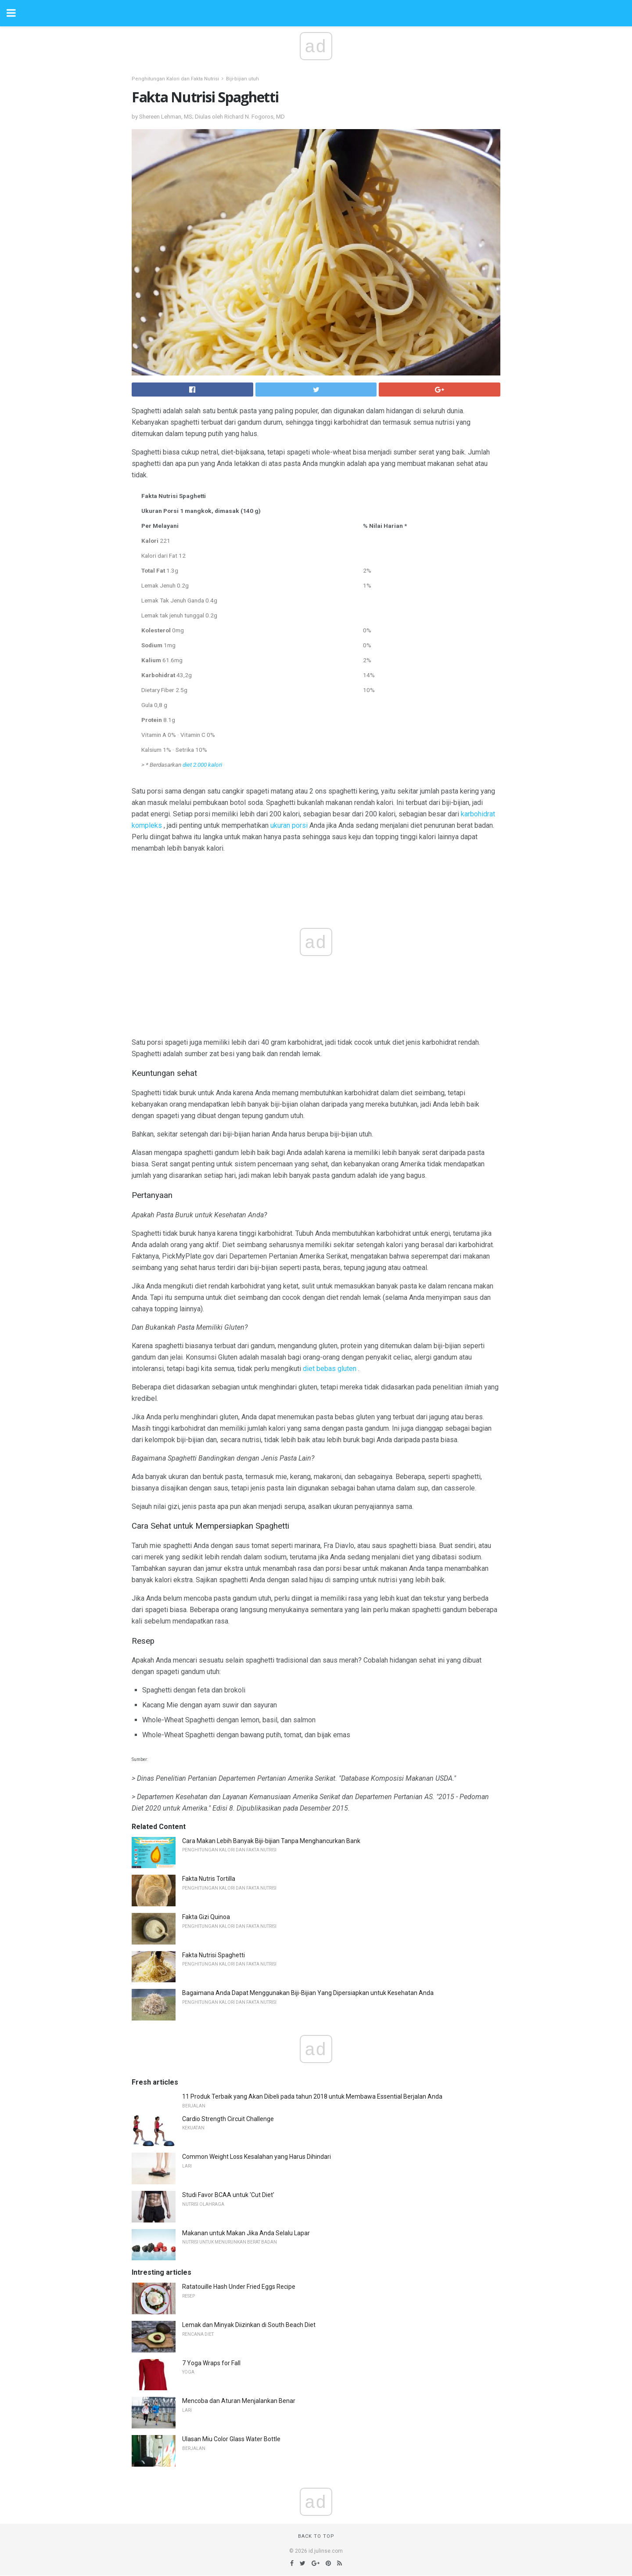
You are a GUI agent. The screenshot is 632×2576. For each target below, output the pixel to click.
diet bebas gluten (329, 1368)
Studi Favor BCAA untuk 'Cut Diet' (228, 2194)
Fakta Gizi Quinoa (206, 1916)
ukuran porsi (289, 825)
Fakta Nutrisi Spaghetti (213, 1955)
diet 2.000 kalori (202, 764)
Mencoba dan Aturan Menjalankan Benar (238, 2400)
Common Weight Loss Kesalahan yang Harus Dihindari (256, 2156)
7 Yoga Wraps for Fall (211, 2363)
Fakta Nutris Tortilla (208, 1878)
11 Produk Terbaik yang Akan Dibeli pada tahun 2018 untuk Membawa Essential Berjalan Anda (312, 2096)
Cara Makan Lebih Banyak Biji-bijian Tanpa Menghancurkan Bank (271, 1840)
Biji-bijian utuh (242, 79)
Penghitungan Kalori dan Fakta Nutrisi (175, 79)
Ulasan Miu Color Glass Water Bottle (231, 2439)
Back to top (316, 2536)
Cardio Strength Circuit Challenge (228, 2118)
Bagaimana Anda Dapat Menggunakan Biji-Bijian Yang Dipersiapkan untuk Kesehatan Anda (308, 1992)
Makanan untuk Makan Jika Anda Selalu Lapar (246, 2233)
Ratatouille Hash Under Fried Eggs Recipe (238, 2286)
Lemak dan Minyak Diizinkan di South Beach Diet (249, 2324)
